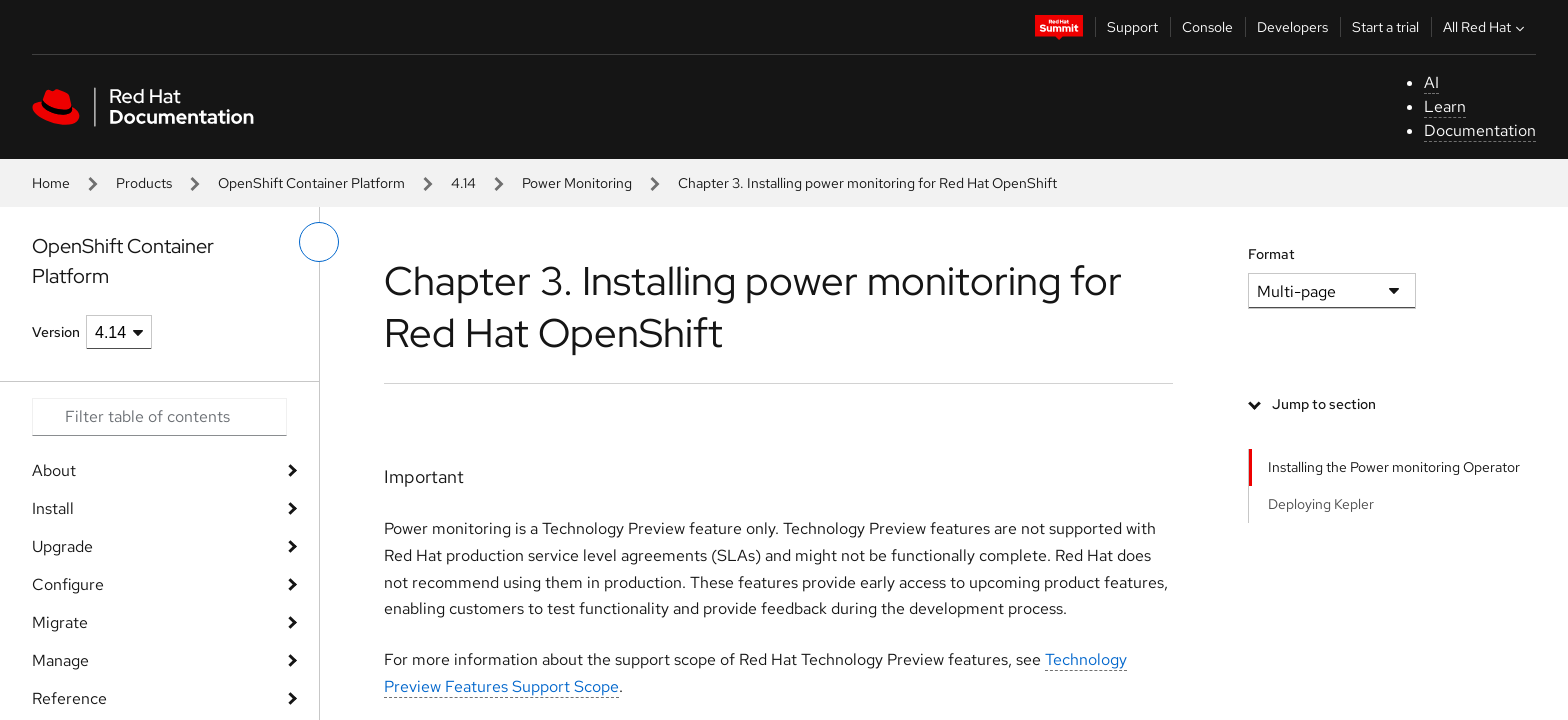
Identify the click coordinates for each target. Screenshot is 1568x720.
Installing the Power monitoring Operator (1394, 467)
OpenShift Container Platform (311, 183)
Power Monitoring (577, 183)
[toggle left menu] (319, 242)
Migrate (60, 622)
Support (1132, 27)
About (54, 470)
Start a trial (1385, 27)
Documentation (1480, 130)
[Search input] (159, 417)
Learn (1445, 106)
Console (1207, 27)
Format (1271, 254)
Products (144, 183)
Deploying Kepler (1321, 504)
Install (53, 508)
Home (51, 183)
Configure (68, 584)
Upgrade (62, 546)
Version (56, 332)
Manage (60, 660)
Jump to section (1324, 404)
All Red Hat (1486, 27)
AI (1431, 82)
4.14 (463, 183)
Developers (1292, 27)
